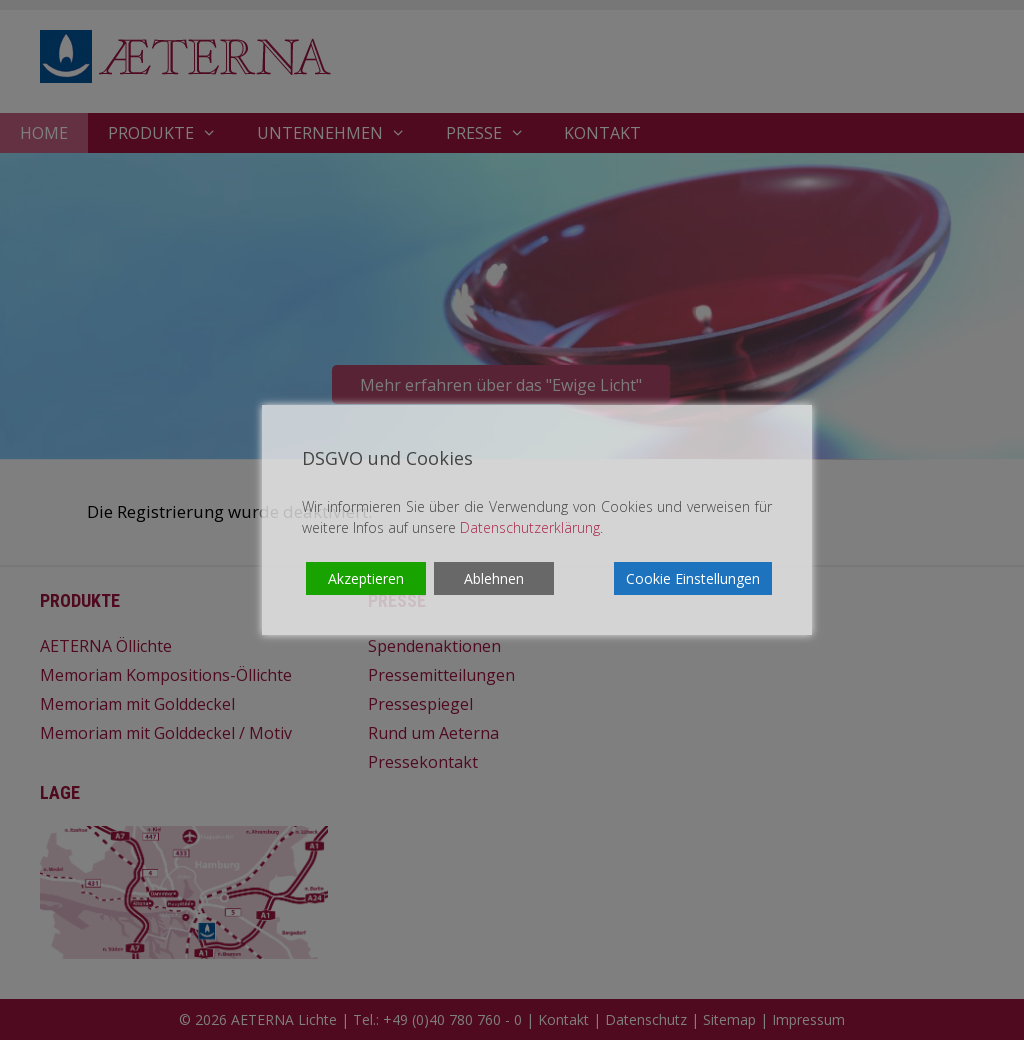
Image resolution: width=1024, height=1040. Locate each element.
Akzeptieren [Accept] (366, 578)
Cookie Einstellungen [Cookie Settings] (693, 578)
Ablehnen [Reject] (494, 578)
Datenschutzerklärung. (531, 527)
